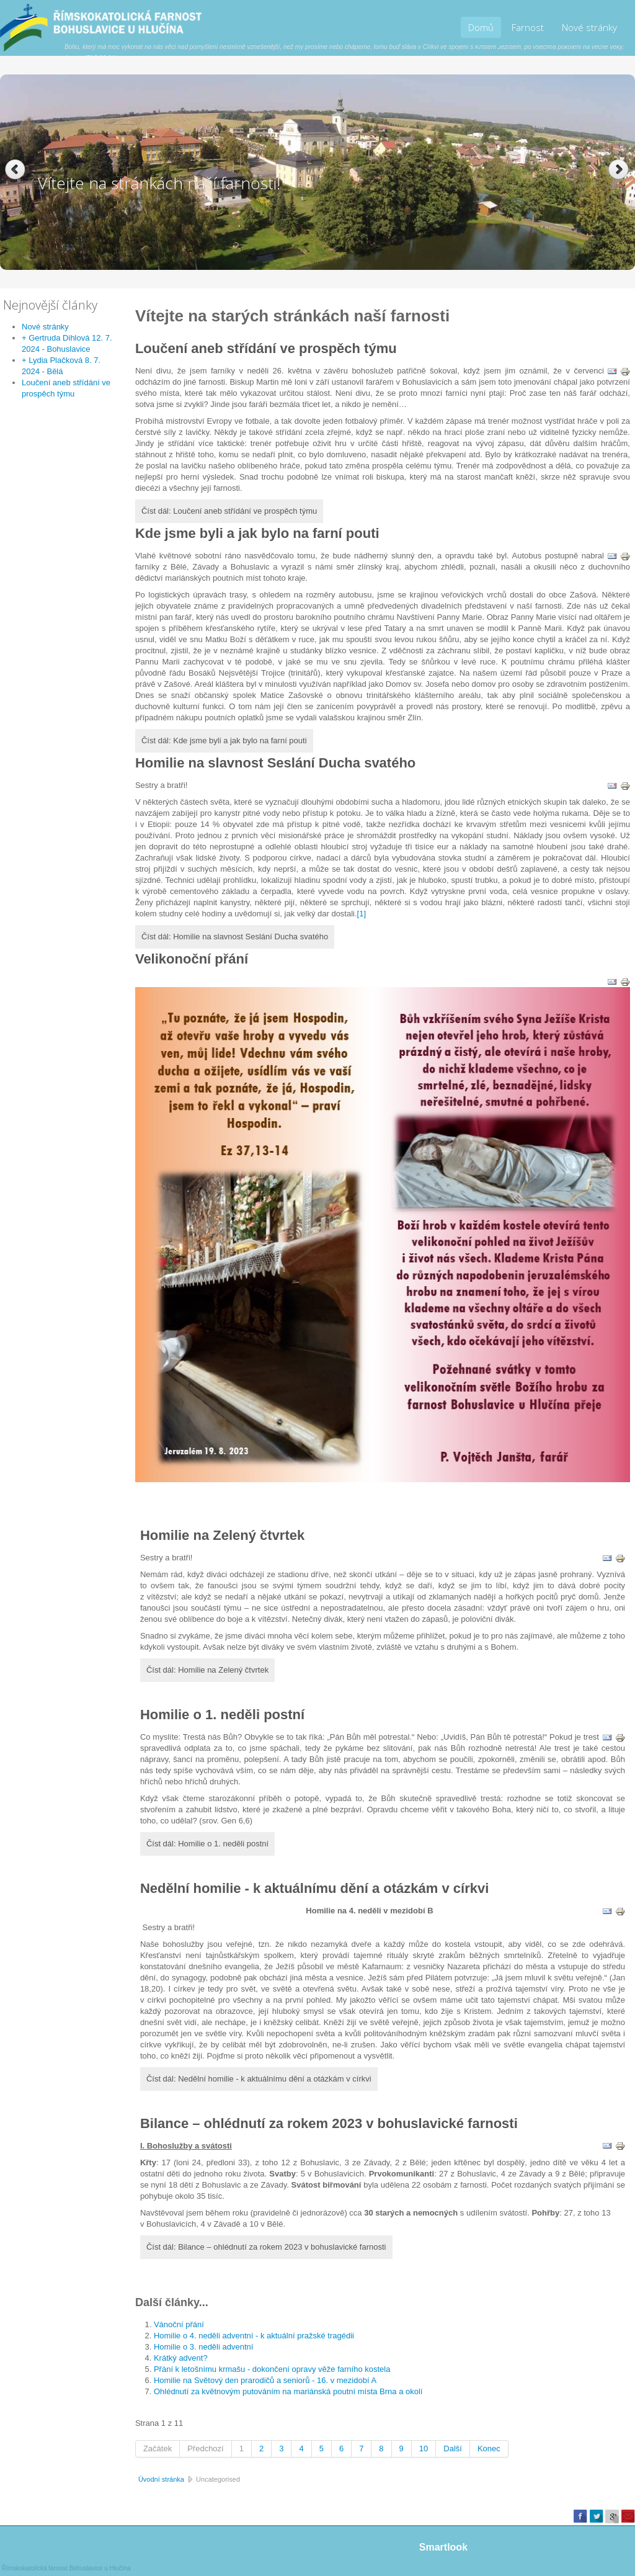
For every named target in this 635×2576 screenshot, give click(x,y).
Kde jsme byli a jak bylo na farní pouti (257, 533)
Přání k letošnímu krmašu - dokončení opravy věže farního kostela (272, 2369)
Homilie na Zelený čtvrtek (222, 1535)
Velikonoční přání (191, 959)
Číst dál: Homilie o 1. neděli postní (207, 1843)
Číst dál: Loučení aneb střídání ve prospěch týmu (229, 511)
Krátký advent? (181, 2358)
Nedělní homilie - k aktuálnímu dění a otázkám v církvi (314, 1888)
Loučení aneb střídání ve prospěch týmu (266, 348)
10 (423, 2448)
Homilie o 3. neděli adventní (203, 2346)
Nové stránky (589, 27)
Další (452, 2448)
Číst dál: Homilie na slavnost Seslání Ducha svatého (234, 936)
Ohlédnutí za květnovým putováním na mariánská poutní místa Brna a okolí (288, 2391)
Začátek (157, 2448)
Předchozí (205, 2448)
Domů (481, 27)
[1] (361, 913)
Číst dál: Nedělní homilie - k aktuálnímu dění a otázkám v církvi (258, 2078)
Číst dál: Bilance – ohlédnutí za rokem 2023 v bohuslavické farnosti (266, 2247)
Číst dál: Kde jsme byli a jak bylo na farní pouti (224, 740)
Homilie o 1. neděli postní (222, 1714)
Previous (15, 170)
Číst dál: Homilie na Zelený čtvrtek (207, 1670)
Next (619, 170)
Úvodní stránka (161, 2479)
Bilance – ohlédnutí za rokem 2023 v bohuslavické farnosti (329, 2123)
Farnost (528, 27)
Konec (488, 2448)
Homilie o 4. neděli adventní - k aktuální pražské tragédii (254, 2335)
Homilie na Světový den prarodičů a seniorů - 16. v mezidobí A (265, 2380)
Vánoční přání (179, 2324)
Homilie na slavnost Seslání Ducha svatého (275, 763)
